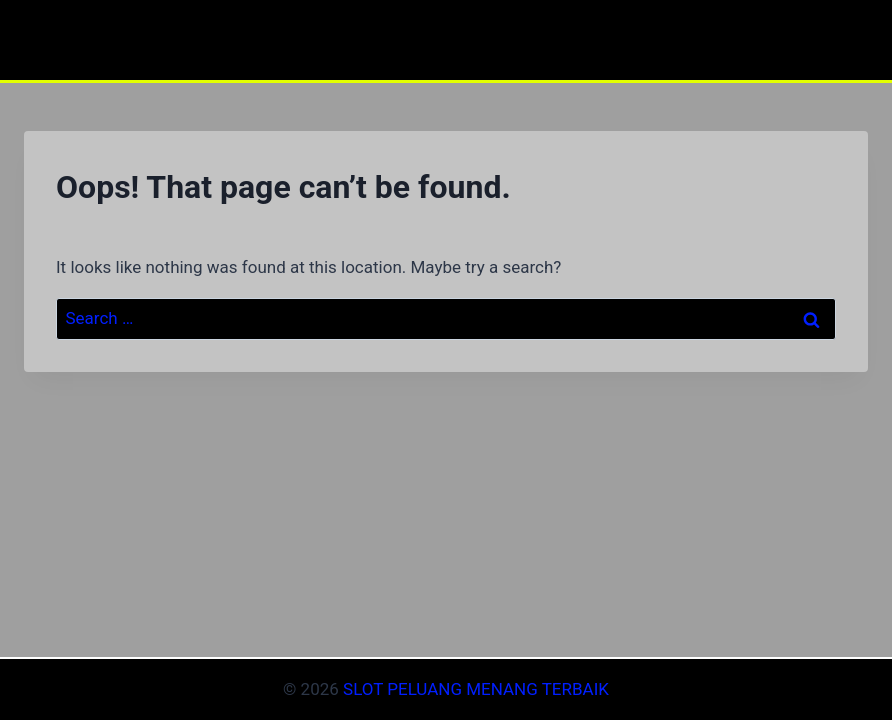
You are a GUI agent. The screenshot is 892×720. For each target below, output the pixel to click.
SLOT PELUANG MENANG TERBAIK (476, 689)
